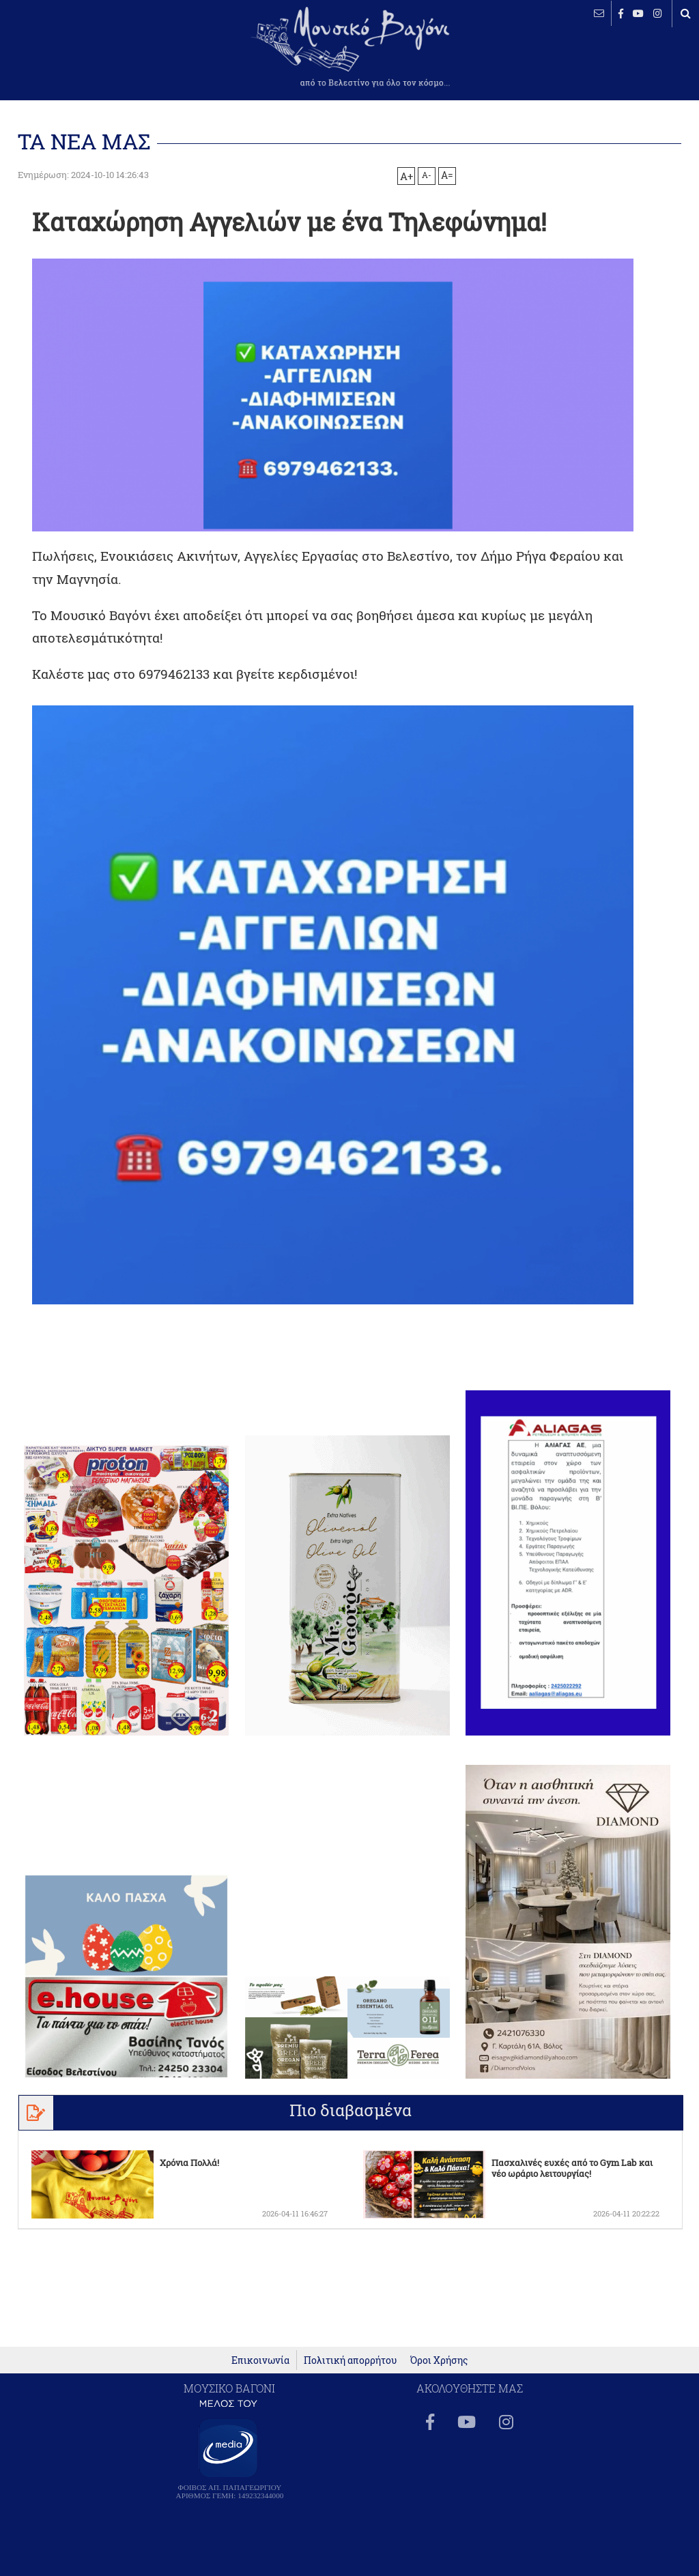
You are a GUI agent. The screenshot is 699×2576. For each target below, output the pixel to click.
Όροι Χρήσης (439, 2367)
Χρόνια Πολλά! (189, 2161)
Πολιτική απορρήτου (350, 2367)
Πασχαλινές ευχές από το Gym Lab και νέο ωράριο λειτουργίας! (572, 2167)
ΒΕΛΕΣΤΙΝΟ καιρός (83, 54)
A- (426, 174)
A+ (406, 176)
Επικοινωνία (260, 2367)
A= (447, 175)
